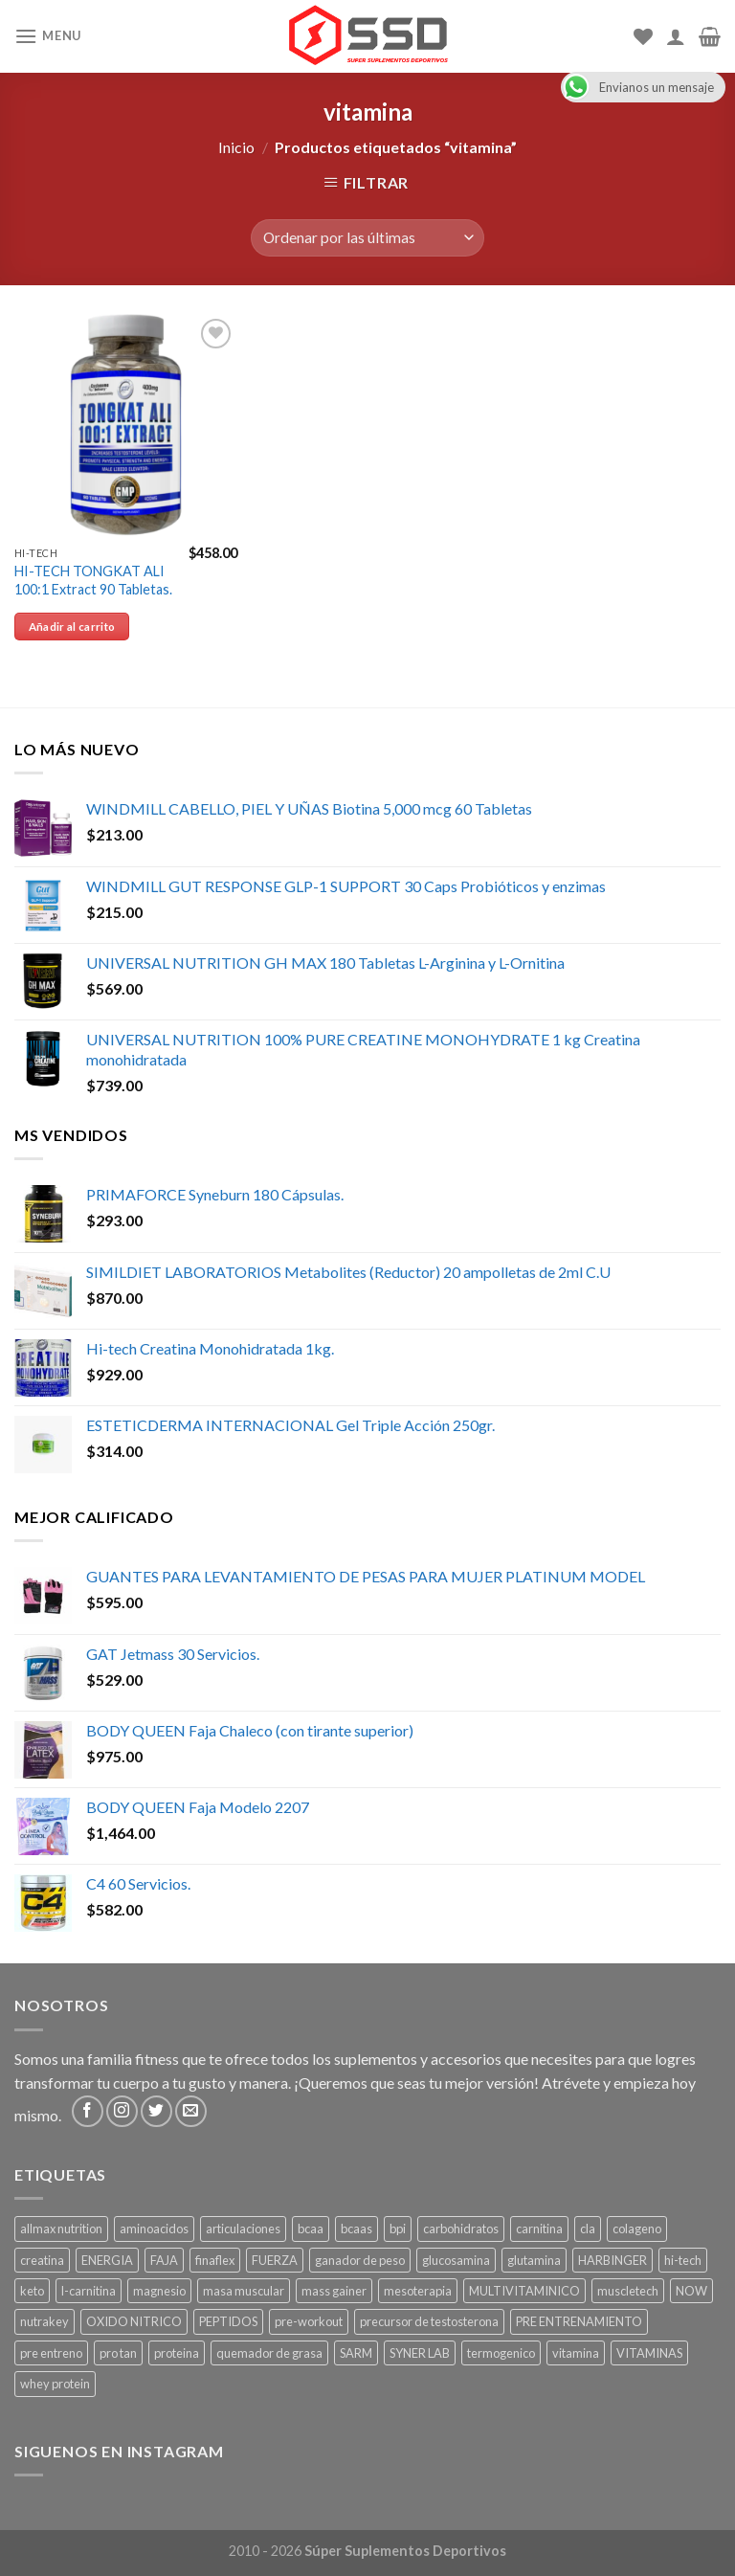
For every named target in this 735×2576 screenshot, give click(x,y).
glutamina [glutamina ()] (534, 2260)
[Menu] (47, 35)
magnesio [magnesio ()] (159, 2290)
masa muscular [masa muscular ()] (243, 2290)
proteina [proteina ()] (176, 2353)
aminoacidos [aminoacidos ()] (154, 2228)
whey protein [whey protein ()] (55, 2383)
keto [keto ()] (32, 2290)
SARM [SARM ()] (356, 2353)
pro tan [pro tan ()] (118, 2353)
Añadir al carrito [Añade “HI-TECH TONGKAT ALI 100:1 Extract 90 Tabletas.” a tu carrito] (72, 626)
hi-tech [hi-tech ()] (683, 2260)
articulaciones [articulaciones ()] (243, 2228)
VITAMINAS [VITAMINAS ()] (649, 2353)
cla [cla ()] (587, 2228)
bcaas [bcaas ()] (356, 2228)
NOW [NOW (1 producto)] (691, 2290)
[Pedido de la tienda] (367, 238)
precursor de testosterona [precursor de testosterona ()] (429, 2321)
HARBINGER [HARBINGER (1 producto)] (612, 2260)
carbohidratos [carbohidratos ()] (461, 2228)
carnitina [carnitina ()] (539, 2228)
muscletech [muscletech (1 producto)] (627, 2290)
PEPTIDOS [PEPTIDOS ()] (228, 2321)
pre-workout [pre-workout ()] (309, 2321)
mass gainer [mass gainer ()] (334, 2290)
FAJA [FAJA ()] (164, 2260)
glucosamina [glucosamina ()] (456, 2260)
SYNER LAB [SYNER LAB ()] (420, 2353)
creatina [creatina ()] (42, 2260)
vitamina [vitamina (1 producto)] (575, 2353)
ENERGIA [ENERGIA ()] (107, 2260)
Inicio (236, 147)
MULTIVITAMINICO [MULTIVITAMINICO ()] (524, 2290)
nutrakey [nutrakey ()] (44, 2321)
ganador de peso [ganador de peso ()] (360, 2260)
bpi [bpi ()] (398, 2228)
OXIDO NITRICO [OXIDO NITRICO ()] (134, 2321)
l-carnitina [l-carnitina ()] (88, 2290)
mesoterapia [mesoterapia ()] (418, 2290)
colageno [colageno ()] (636, 2228)
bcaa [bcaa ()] (310, 2228)
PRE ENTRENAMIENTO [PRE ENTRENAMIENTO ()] (579, 2321)
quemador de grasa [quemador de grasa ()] (269, 2353)
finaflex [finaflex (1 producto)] (214, 2260)
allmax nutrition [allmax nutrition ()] (61, 2228)
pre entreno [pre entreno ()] (51, 2353)
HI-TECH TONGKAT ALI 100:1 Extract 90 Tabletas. (93, 580)
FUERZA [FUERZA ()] (275, 2260)
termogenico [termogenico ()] (501, 2353)
